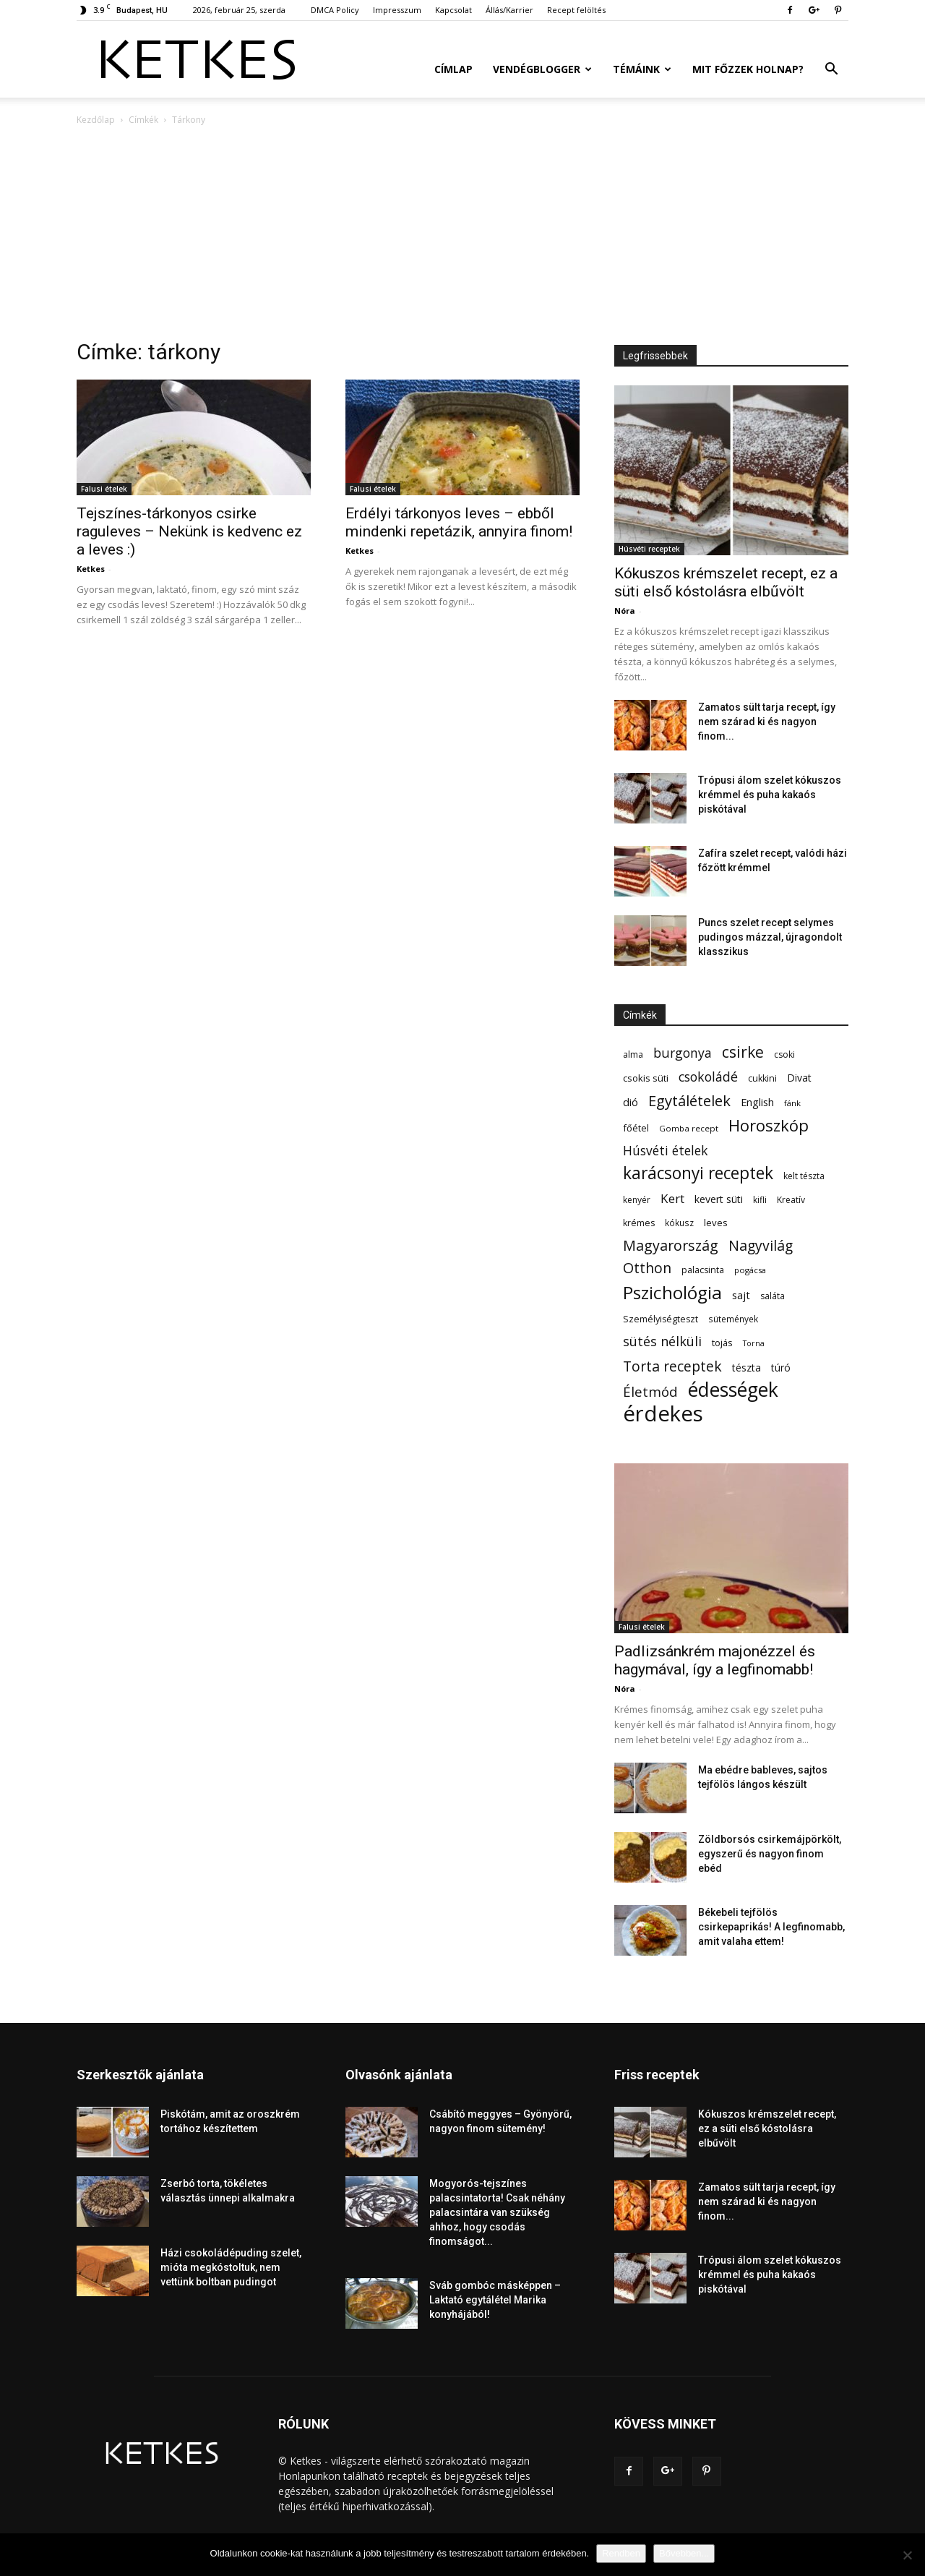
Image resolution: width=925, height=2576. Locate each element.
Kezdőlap (96, 120)
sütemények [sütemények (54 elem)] (733, 1319)
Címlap (453, 69)
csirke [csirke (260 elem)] (743, 1052)
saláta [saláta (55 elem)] (772, 1296)
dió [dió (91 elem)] (630, 1102)
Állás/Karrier (509, 9)
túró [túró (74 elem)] (781, 1367)
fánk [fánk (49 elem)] (792, 1102)
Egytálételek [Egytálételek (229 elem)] (689, 1100)
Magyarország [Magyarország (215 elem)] (670, 1245)
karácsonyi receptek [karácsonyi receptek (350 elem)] (698, 1173)
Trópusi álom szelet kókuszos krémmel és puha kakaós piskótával (769, 794)
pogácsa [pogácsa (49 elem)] (750, 1270)
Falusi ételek (104, 489)
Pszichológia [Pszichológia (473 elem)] (672, 1292)
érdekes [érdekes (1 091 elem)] (663, 1413)
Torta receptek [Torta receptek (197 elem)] (672, 1366)
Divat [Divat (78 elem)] (799, 1077)
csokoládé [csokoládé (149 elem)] (708, 1076)
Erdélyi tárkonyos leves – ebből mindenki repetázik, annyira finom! (458, 522)
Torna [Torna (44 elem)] (754, 1343)
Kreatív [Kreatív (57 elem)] (791, 1200)
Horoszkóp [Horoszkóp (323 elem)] (768, 1125)
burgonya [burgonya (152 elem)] (682, 1053)
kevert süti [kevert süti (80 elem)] (718, 1199)
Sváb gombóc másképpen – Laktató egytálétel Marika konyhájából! (495, 2300)
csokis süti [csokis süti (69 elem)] (645, 1077)
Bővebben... (684, 2553)
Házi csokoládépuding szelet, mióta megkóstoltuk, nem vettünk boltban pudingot (230, 2267)
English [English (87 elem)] (757, 1102)
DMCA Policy (335, 9)
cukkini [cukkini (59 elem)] (762, 1078)
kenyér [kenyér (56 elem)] (636, 1200)
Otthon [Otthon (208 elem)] (647, 1267)
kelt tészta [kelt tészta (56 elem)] (804, 1176)
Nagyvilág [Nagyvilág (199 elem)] (760, 1245)
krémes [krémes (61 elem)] (639, 1223)
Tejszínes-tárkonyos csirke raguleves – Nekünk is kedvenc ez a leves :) (189, 531)
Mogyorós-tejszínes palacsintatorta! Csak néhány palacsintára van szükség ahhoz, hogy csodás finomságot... (497, 2212)
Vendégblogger (542, 69)
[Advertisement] (462, 236)
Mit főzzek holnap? (748, 69)
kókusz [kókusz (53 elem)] (679, 1222)
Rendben (621, 2553)
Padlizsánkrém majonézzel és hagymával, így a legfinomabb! (714, 1660)
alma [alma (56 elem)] (633, 1054)
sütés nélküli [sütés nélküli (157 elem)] (662, 1341)
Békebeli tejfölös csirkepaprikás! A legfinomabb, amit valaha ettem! (771, 1927)
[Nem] (907, 2555)
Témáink (642, 69)
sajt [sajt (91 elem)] (741, 1295)
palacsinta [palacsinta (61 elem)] (702, 1270)
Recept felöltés (576, 9)
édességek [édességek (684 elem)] (733, 1390)
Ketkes (91, 568)
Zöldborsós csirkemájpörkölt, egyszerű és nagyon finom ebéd (769, 1853)
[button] (831, 70)
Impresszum (397, 9)
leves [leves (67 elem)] (716, 1222)
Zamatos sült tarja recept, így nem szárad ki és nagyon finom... (766, 721)
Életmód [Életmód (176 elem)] (650, 1391)
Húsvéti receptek (649, 549)
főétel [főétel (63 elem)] (636, 1127)
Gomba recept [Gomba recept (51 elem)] (688, 1128)
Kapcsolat (453, 9)
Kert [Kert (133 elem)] (672, 1198)
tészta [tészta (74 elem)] (746, 1367)
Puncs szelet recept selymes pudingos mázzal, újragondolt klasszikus (770, 937)
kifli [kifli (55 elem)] (760, 1200)
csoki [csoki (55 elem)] (784, 1054)
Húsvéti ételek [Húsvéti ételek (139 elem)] (665, 1150)
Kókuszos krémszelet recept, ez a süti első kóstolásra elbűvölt (726, 582)
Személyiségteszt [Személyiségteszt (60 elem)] (660, 1319)
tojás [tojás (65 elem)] (722, 1342)
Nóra (624, 610)
